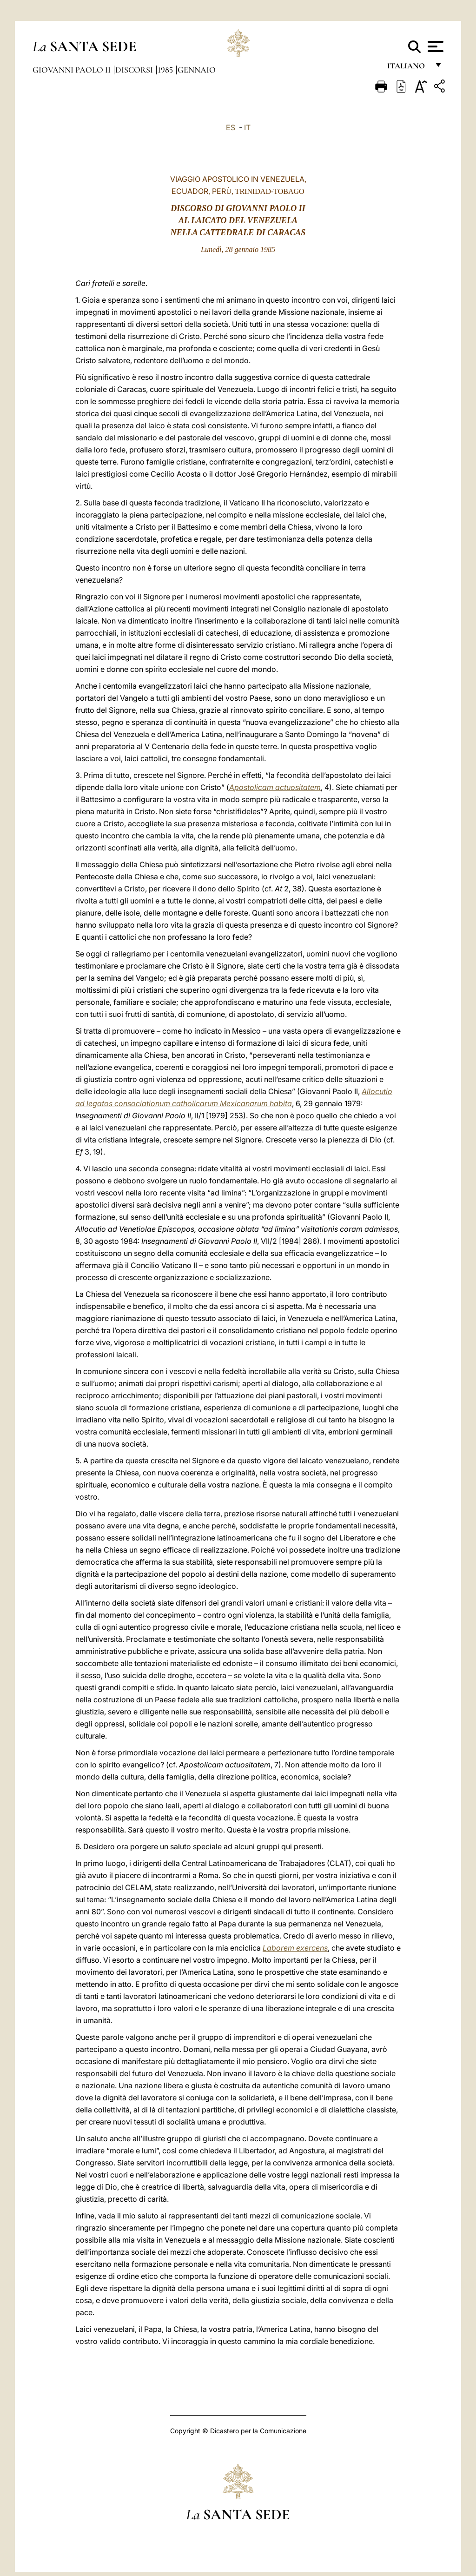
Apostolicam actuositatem (275, 787)
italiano (408, 68)
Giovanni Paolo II (72, 70)
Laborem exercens (295, 1947)
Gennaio (197, 70)
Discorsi (135, 70)
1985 (166, 70)
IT (247, 127)
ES (230, 127)
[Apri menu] (434, 46)
